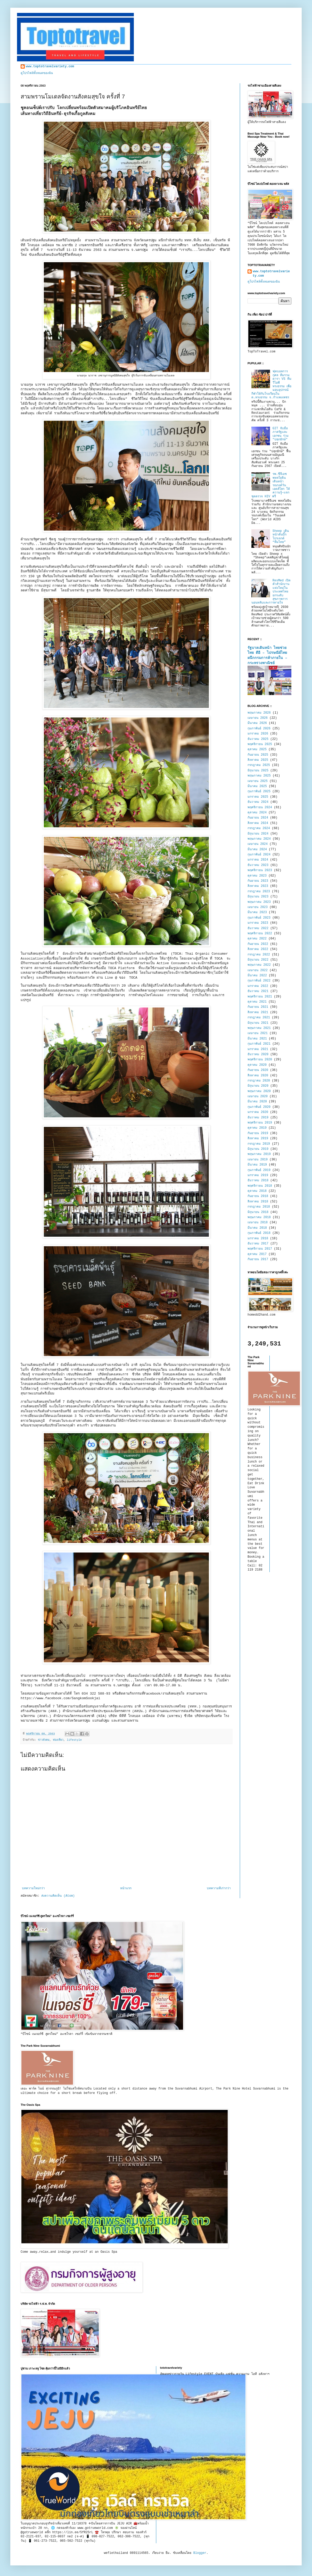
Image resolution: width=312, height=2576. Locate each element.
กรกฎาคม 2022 (259, 954)
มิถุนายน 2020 (258, 1086)
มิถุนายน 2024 (258, 834)
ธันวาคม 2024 (258, 802)
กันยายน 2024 (258, 818)
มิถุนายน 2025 (258, 770)
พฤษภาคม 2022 (259, 965)
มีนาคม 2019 (257, 1165)
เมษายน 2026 (258, 718)
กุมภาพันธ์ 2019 (259, 1170)
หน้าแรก (126, 1888)
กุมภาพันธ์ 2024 (259, 854)
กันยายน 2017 (258, 1259)
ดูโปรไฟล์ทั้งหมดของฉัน (37, 73)
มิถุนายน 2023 (258, 896)
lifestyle (74, 1739)
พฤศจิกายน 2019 (260, 1123)
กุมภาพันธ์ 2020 (259, 1107)
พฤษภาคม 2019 (259, 1154)
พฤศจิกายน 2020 (260, 1059)
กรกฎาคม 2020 (259, 1081)
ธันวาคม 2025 (258, 739)
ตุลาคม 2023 (257, 876)
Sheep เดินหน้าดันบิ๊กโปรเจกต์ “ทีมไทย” (281, 536)
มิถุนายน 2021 (258, 1023)
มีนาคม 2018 (257, 1228)
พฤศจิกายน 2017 (260, 1249)
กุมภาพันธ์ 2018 (259, 1233)
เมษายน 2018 (258, 1222)
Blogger (199, 2553)
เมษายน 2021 (258, 1033)
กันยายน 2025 (258, 755)
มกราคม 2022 (258, 986)
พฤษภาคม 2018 (259, 1217)
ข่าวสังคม (44, 1739)
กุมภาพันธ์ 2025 (259, 791)
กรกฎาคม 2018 (259, 1207)
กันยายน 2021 (258, 1007)
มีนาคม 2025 (257, 786)
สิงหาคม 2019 (258, 1138)
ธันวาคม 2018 (258, 1180)
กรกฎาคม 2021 (259, 1017)
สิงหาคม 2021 (258, 1012)
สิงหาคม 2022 (258, 949)
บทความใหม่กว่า (33, 1888)
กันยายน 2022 (258, 944)
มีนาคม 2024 (257, 849)
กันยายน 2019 (258, 1133)
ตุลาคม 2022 (257, 938)
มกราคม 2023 (258, 923)
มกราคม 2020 (258, 1112)
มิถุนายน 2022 (258, 960)
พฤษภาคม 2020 (259, 1091)
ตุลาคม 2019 (257, 1128)
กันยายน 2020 (258, 1070)
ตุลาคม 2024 (257, 812)
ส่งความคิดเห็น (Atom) (58, 1896)
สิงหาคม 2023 (258, 886)
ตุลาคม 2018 (257, 1191)
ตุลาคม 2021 (257, 1002)
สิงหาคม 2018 (258, 1201)
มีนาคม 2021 (257, 1039)
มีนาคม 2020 (257, 1101)
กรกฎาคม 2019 (259, 1144)
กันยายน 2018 (258, 1196)
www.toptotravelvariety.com (50, 66)
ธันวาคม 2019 (258, 1117)
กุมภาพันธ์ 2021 (259, 1044)
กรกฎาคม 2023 (259, 891)
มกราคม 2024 (258, 860)
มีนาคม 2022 (257, 975)
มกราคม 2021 (258, 1049)
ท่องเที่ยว (58, 1739)
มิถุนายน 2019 (258, 1149)
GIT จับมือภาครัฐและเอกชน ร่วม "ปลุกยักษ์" (281, 434)
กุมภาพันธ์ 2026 (259, 728)
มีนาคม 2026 (257, 723)
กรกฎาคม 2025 (259, 765)
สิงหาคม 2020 (258, 1075)
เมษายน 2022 (258, 970)
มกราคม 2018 (258, 1238)
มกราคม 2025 (258, 797)
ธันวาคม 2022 (258, 928)
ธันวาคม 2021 (258, 991)
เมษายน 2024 (258, 844)
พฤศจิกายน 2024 (260, 807)
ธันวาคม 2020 (258, 1054)
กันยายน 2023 (258, 881)
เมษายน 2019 (258, 1159)
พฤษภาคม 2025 (259, 776)
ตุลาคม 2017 (257, 1254)
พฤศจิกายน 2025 (260, 744)
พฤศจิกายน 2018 (260, 1186)
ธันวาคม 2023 (258, 865)
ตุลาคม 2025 (257, 749)
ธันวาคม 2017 (258, 1243)
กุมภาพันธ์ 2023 (259, 918)
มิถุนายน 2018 (258, 1212)
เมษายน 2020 (258, 1096)
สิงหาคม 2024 (258, 823)
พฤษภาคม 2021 (259, 1028)
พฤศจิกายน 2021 (260, 996)
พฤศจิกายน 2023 (260, 870)
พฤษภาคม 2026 (259, 713)
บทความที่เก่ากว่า (219, 1888)
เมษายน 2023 (258, 907)
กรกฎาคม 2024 (259, 828)
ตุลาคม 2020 (257, 1065)
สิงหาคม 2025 (258, 760)
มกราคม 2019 (258, 1175)
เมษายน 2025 (258, 781)
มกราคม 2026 (258, 734)
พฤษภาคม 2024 (259, 839)
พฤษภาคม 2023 (259, 902)
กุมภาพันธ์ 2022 (259, 980)
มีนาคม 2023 (257, 912)
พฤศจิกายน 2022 (260, 933)
